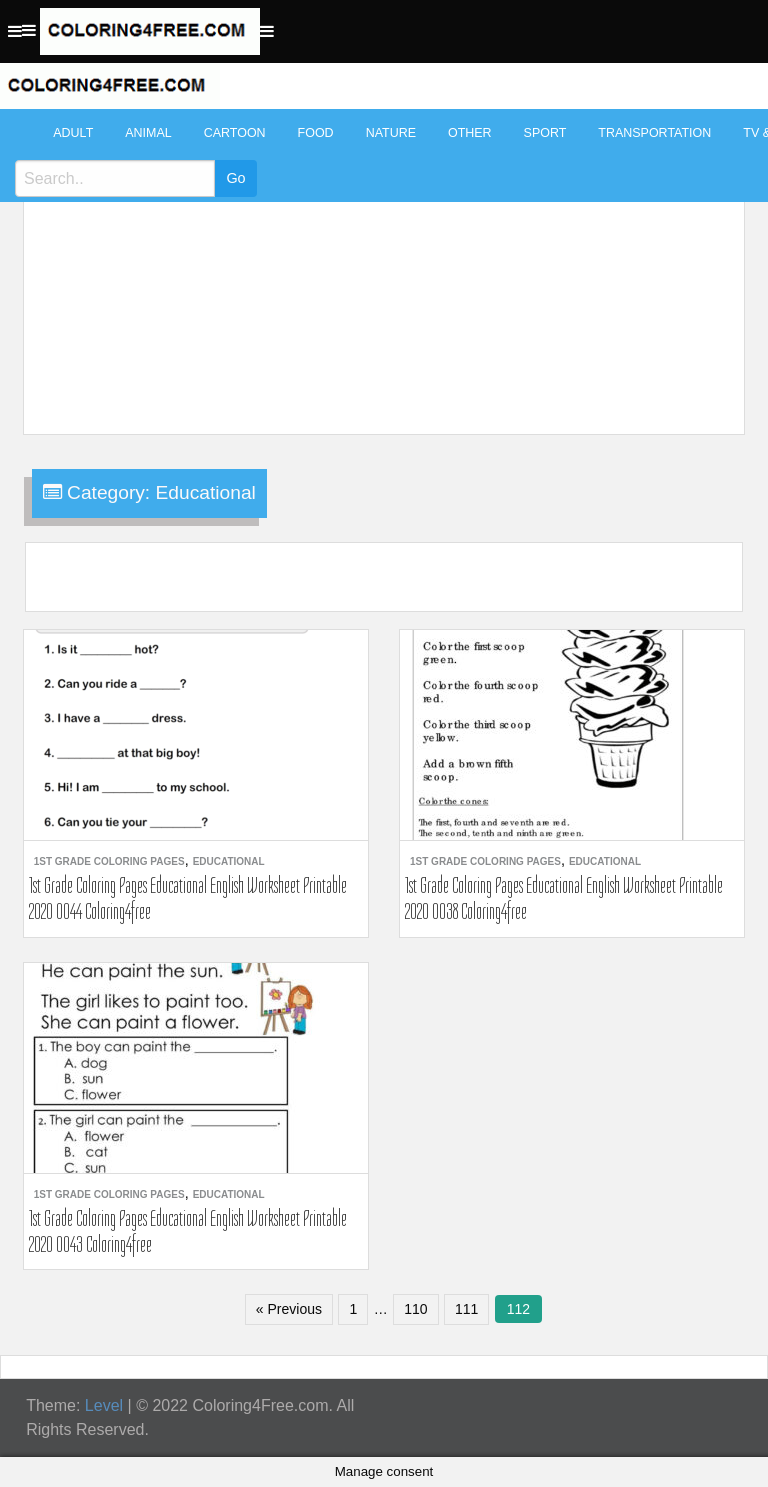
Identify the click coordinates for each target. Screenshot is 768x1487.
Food (316, 133)
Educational (229, 861)
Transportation (654, 133)
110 (415, 1309)
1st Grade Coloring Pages (109, 861)
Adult (73, 133)
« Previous (289, 1309)
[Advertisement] (379, 262)
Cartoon (235, 133)
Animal (148, 133)
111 (466, 1309)
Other (470, 133)
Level (104, 1405)
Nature (391, 133)
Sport (545, 133)
